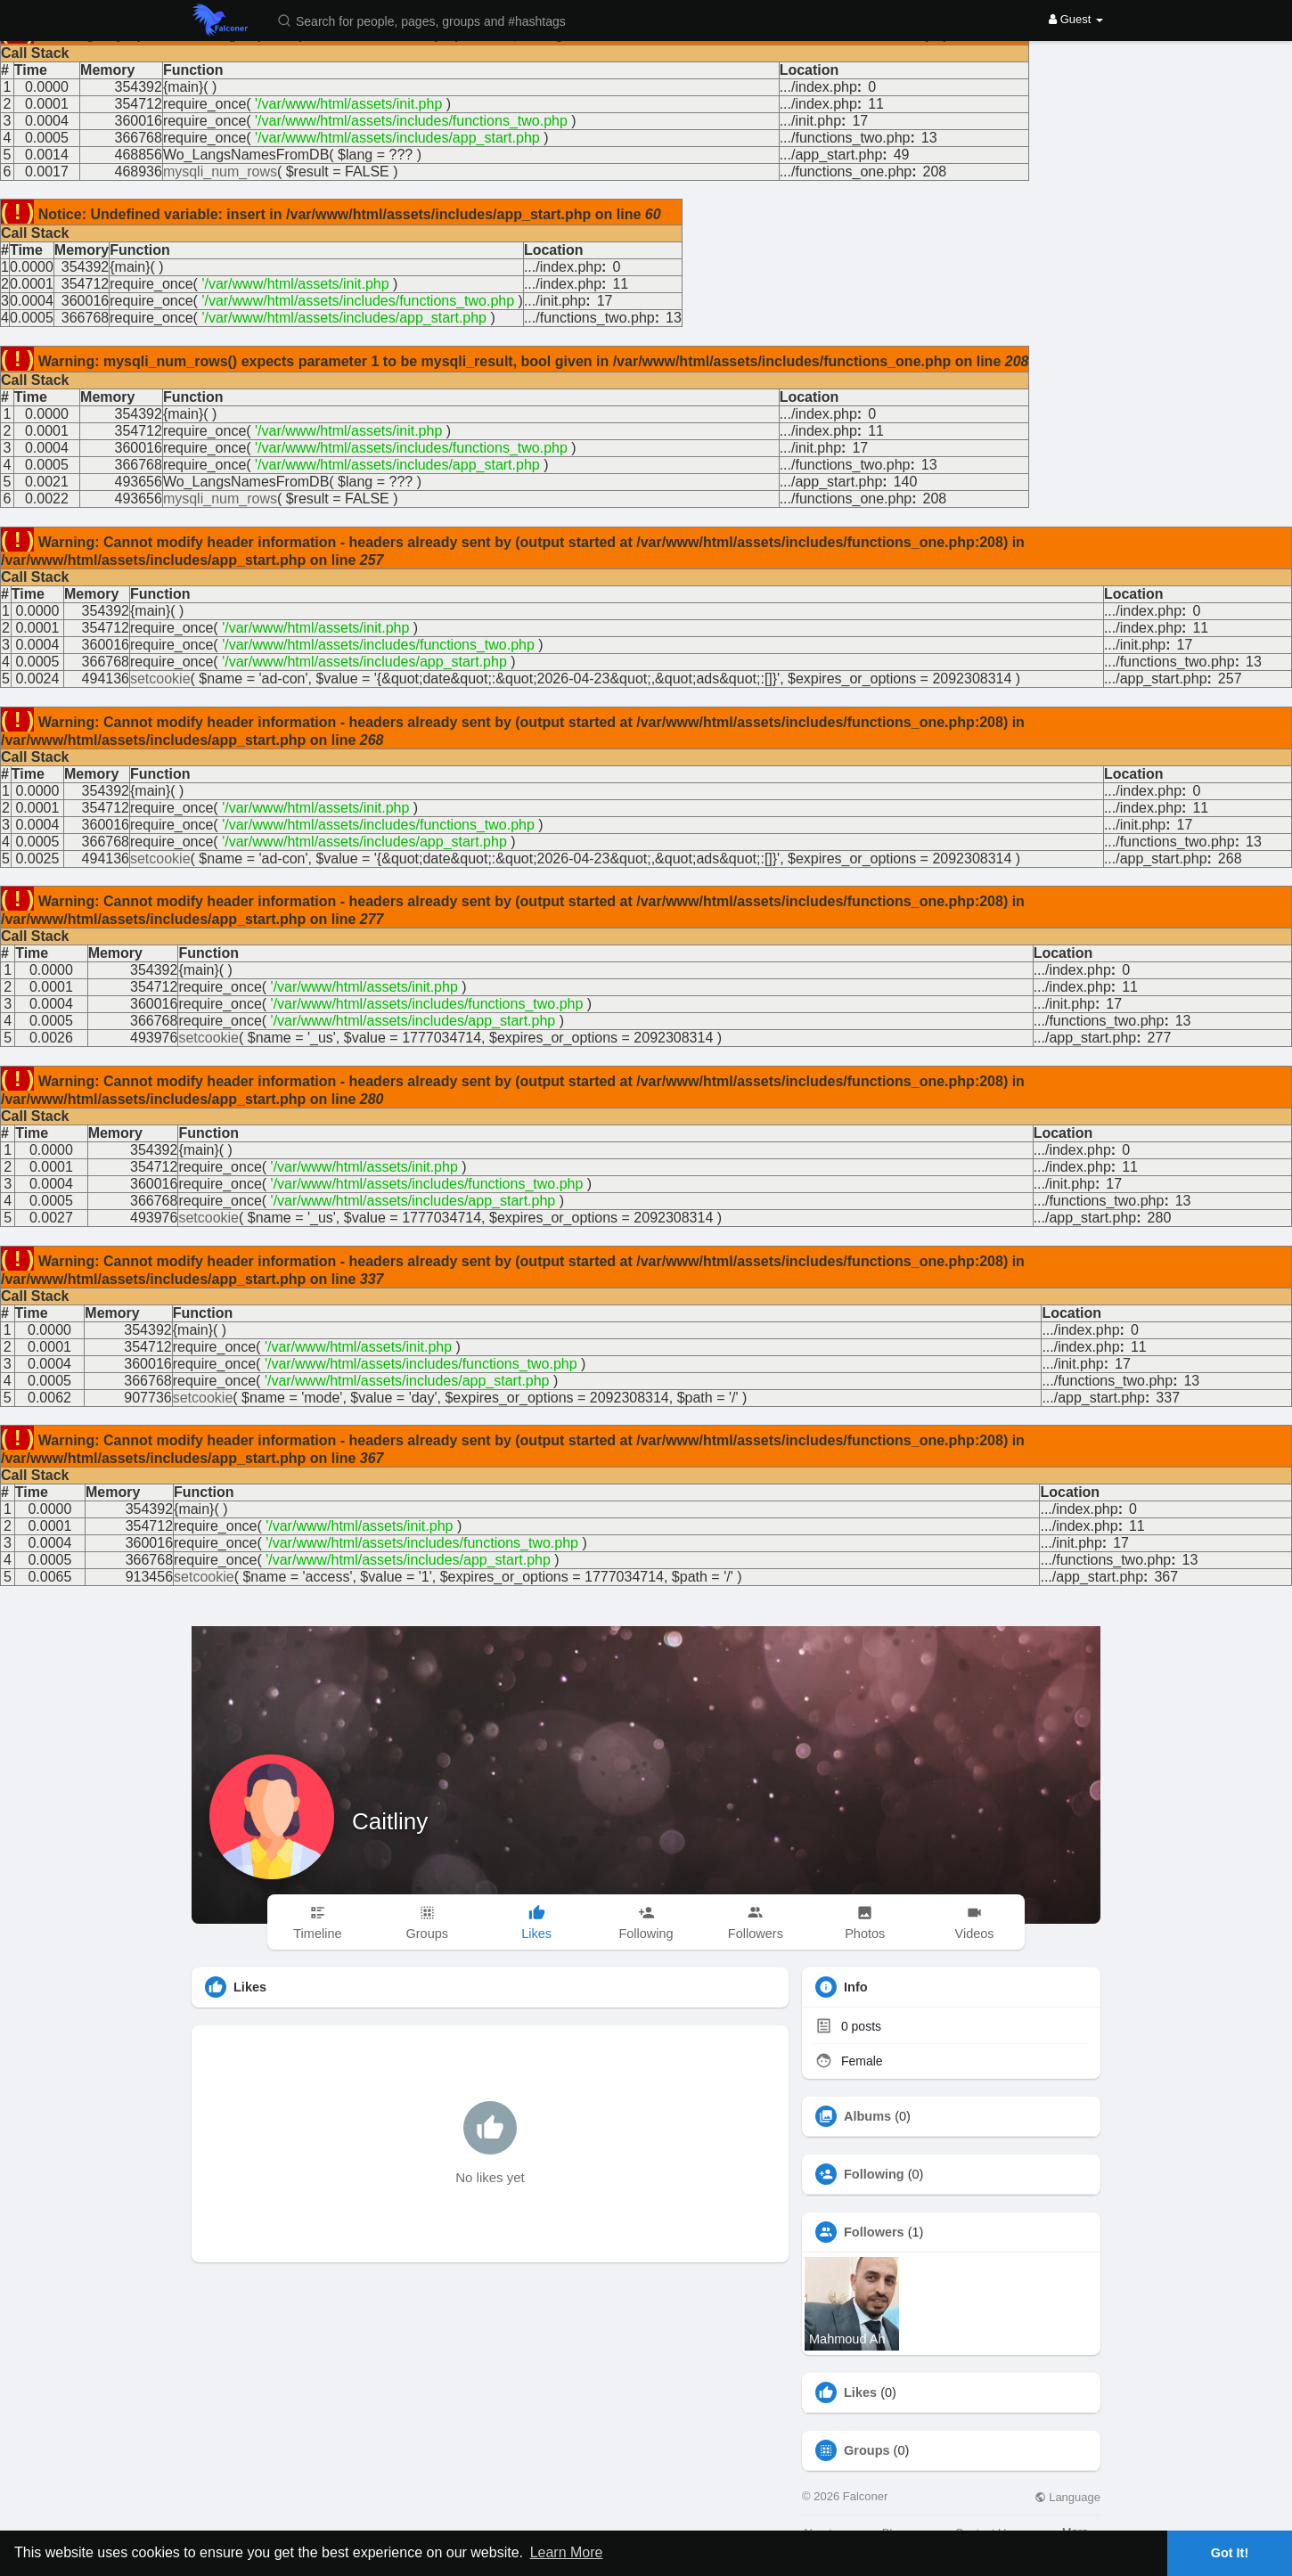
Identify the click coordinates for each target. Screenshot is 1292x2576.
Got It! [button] (1229, 2553)
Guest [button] (1076, 19)
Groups (867, 2450)
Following (874, 2174)
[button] (433, 20)
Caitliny (390, 1821)
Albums (867, 2116)
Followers (874, 2232)
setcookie (160, 678)
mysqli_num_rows (220, 171)
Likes (860, 2392)
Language (1067, 2497)
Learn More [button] (566, 2552)
